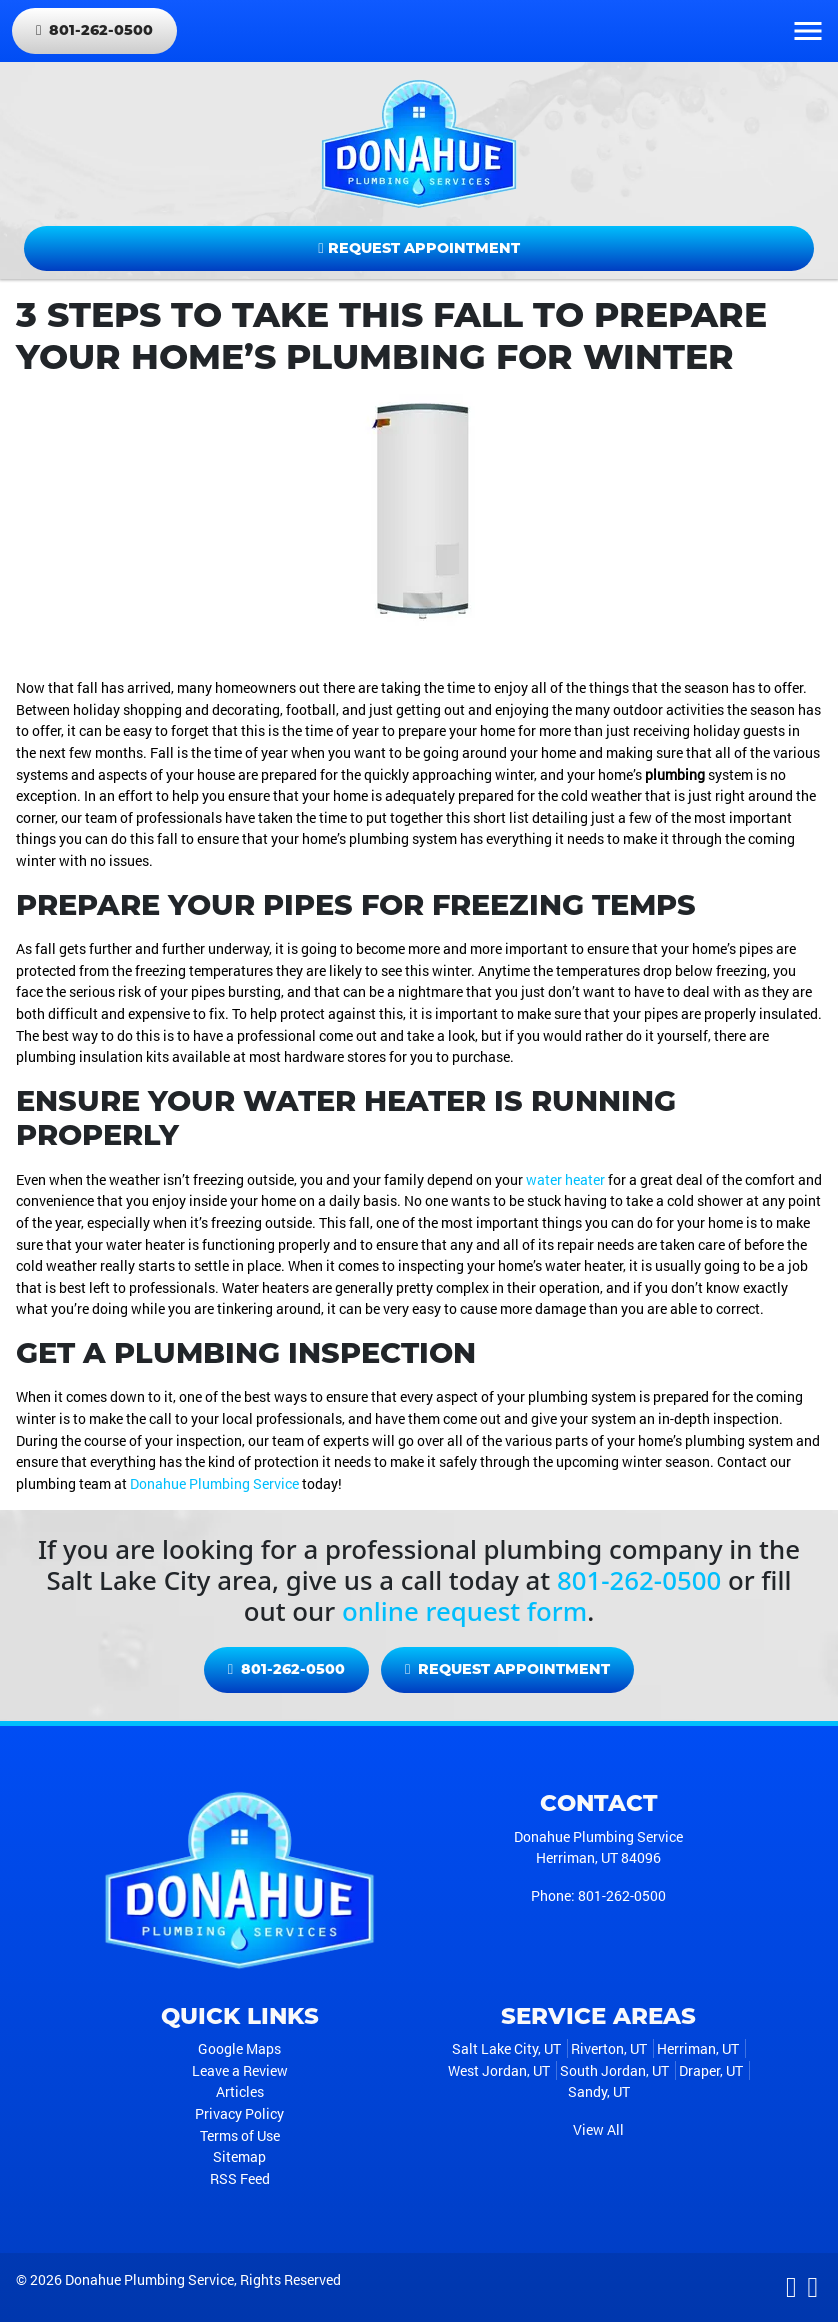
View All (598, 2129)
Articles (240, 2091)
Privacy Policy (239, 2113)
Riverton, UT (609, 2048)
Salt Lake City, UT (506, 2048)
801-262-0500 (94, 30)
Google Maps (239, 2048)
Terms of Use (240, 2135)
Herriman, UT (698, 2048)
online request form (464, 1611)
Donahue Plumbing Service (214, 1483)
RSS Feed (240, 2178)
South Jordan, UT (614, 2070)
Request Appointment (418, 248)
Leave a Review (240, 2070)
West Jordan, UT (499, 2070)
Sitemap (239, 2156)
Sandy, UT (599, 2091)
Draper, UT (711, 2070)
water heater (565, 1179)
